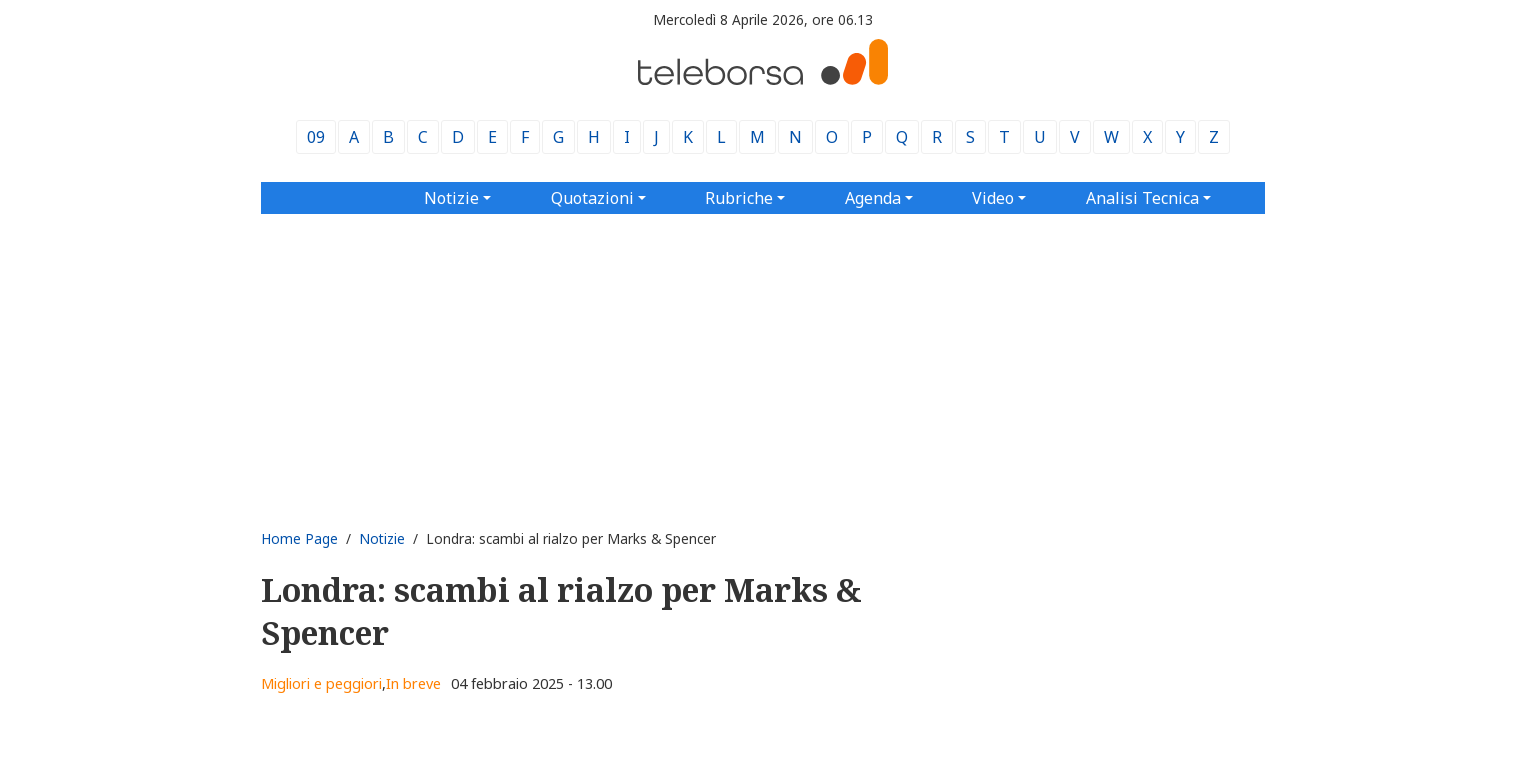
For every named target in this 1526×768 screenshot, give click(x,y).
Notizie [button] (451, 198)
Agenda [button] (873, 198)
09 (316, 137)
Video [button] (993, 198)
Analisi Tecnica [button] (1142, 198)
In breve (413, 683)
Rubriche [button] (739, 198)
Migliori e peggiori (321, 683)
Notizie (382, 538)
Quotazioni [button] (592, 198)
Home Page (299, 538)
